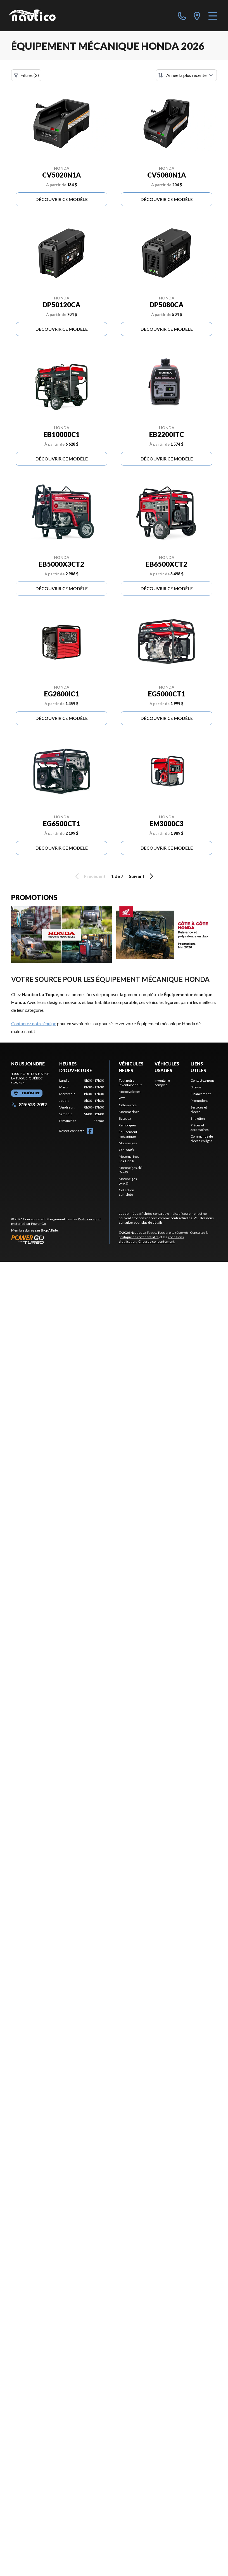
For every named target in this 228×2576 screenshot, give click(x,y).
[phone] (182, 16)
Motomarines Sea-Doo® (129, 1158)
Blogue (196, 1087)
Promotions (199, 1100)
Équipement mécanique (128, 1134)
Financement (201, 1094)
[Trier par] (186, 75)
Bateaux (125, 1118)
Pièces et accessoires (200, 1127)
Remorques (128, 1125)
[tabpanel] (81, 1100)
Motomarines (129, 1112)
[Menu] (212, 15)
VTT (122, 1098)
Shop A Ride (49, 1230)
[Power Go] (60, 1239)
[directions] (197, 16)
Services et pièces (199, 1109)
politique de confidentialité (139, 1237)
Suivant (142, 876)
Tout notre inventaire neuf (130, 1082)
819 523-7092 (29, 1104)
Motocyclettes (130, 1092)
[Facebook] (90, 1131)
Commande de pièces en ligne (202, 1138)
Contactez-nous (203, 1080)
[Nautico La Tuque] (32, 16)
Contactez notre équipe (33, 1023)
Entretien (198, 1118)
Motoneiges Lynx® (128, 1181)
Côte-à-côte (128, 1105)
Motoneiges (128, 1143)
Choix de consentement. (156, 1241)
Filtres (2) (26, 75)
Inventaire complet (162, 1082)
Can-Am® (126, 1150)
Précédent (89, 876)
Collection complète (126, 1192)
